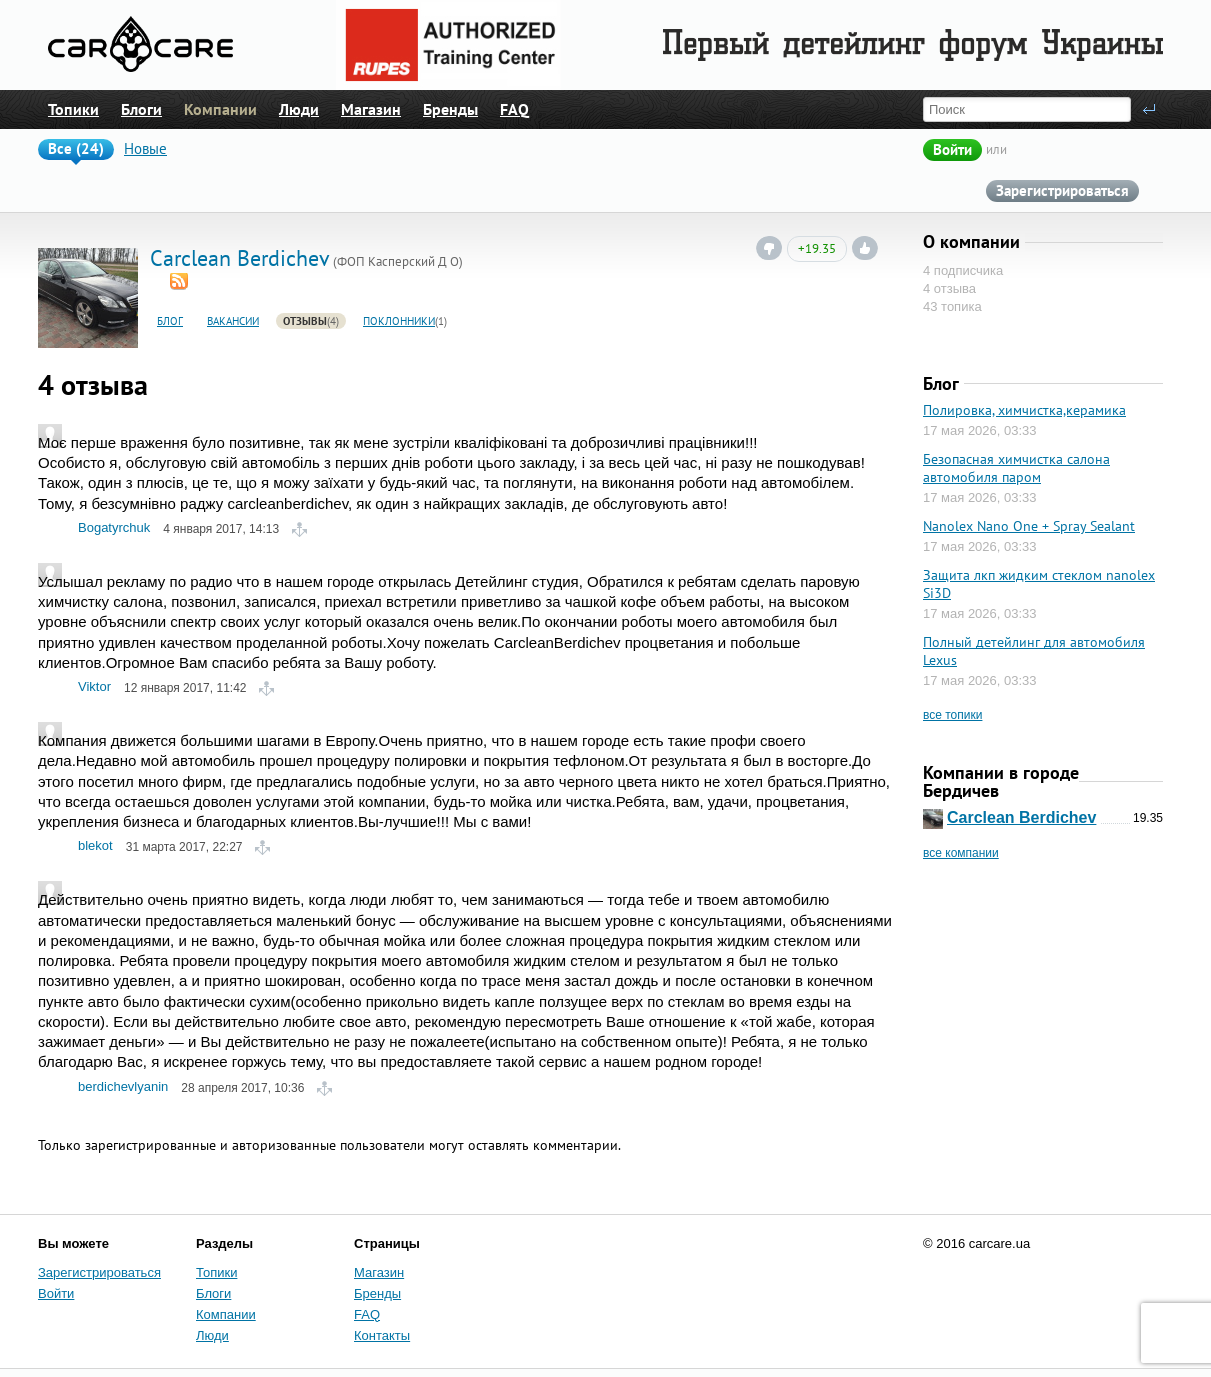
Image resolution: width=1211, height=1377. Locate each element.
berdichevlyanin (123, 1086)
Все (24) (76, 149)
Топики (73, 109)
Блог (170, 321)
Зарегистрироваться (1062, 190)
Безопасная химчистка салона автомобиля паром (1016, 468)
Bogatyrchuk (114, 527)
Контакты (382, 1335)
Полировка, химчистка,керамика (1024, 410)
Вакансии (233, 321)
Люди (299, 109)
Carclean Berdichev (1021, 817)
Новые (145, 149)
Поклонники (399, 321)
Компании (220, 109)
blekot (95, 845)
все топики (952, 715)
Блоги (141, 109)
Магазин (371, 109)
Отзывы (305, 321)
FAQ (514, 109)
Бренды (450, 109)
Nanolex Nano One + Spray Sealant (1029, 526)
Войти (952, 149)
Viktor (94, 686)
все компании (961, 853)
